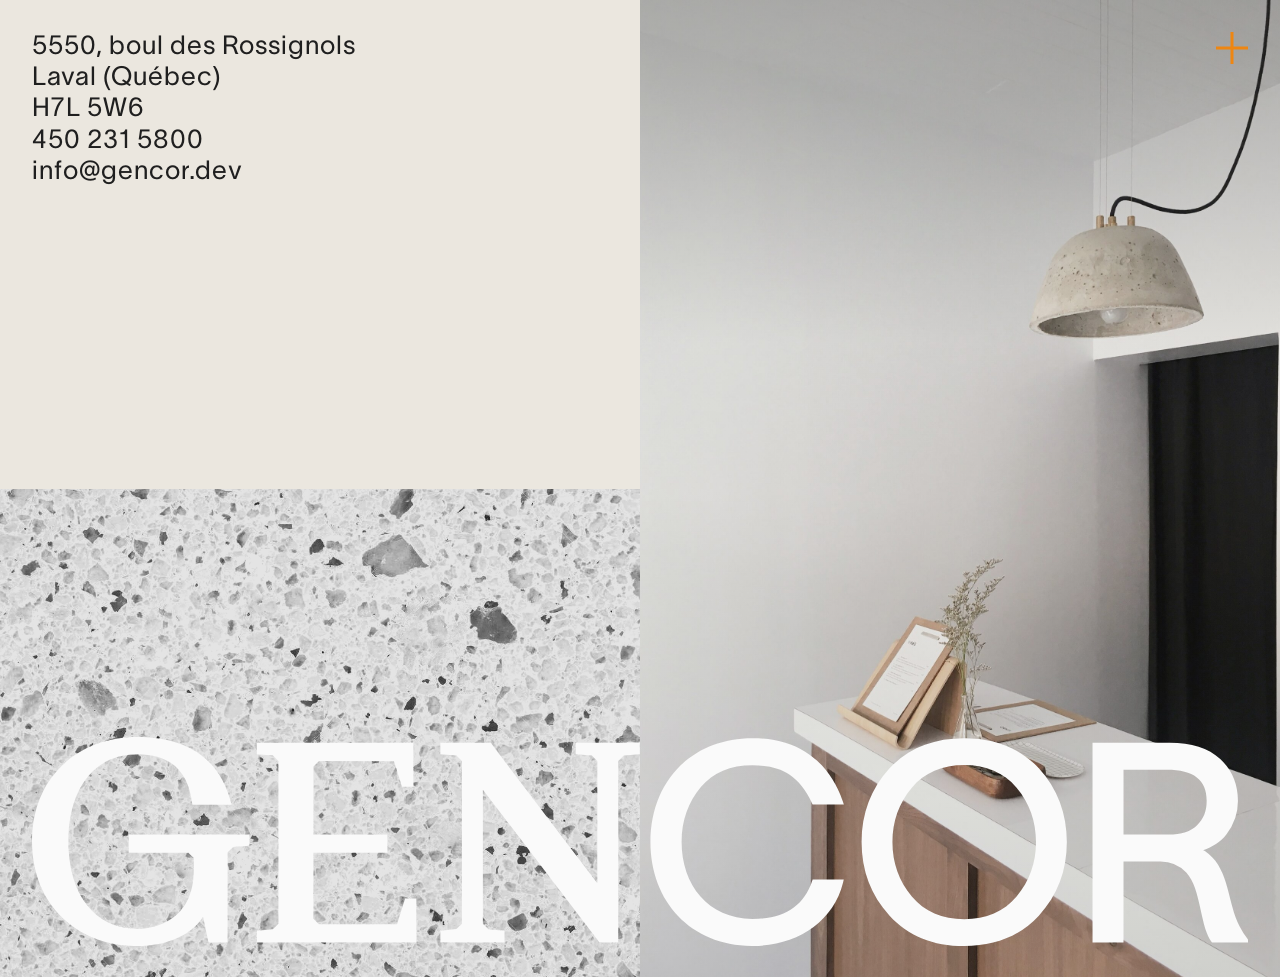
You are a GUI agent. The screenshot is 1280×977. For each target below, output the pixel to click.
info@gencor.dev (137, 172)
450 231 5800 (118, 141)
